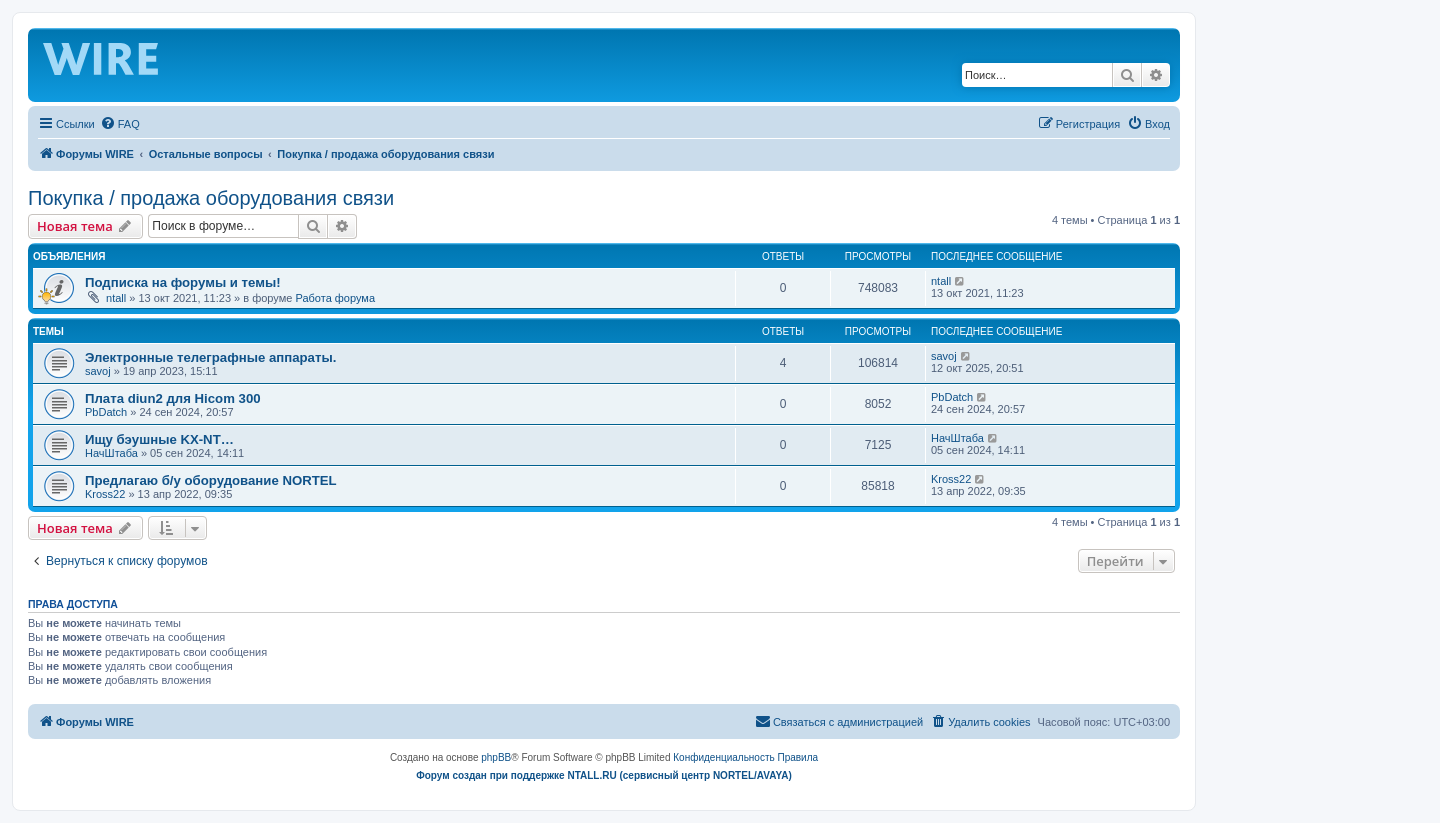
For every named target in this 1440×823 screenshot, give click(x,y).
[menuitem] (120, 124)
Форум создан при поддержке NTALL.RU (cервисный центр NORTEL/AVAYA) (604, 775)
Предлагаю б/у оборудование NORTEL (211, 480)
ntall (116, 298)
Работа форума (335, 298)
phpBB (496, 757)
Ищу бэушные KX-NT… (159, 439)
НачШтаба (111, 453)
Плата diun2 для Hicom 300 (173, 398)
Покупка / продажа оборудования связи (211, 198)
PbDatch (106, 412)
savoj (98, 371)
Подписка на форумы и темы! (183, 282)
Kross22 (105, 494)
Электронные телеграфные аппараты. (210, 357)
